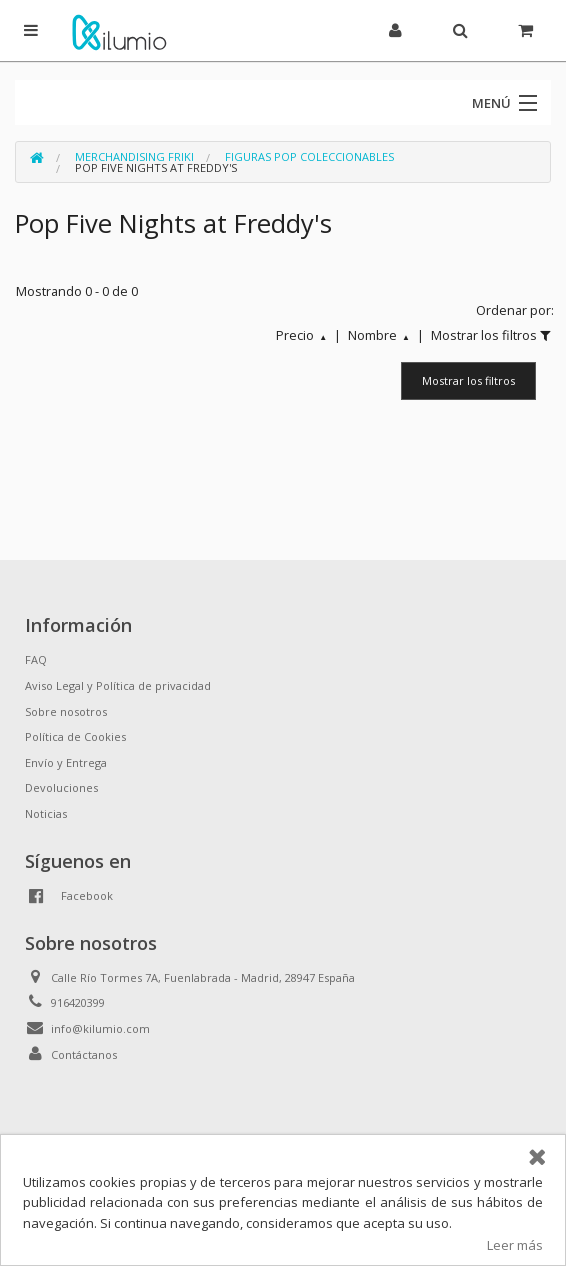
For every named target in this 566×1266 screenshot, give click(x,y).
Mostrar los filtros (468, 380)
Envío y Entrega (66, 762)
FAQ (36, 659)
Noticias (46, 813)
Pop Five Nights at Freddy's (156, 167)
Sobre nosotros (66, 711)
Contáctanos (84, 1054)
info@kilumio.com (100, 1028)
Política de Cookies (75, 736)
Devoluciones (61, 787)
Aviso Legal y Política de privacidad (118, 685)
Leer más (515, 1245)
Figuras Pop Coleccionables (309, 156)
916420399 (78, 1002)
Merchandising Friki (134, 156)
